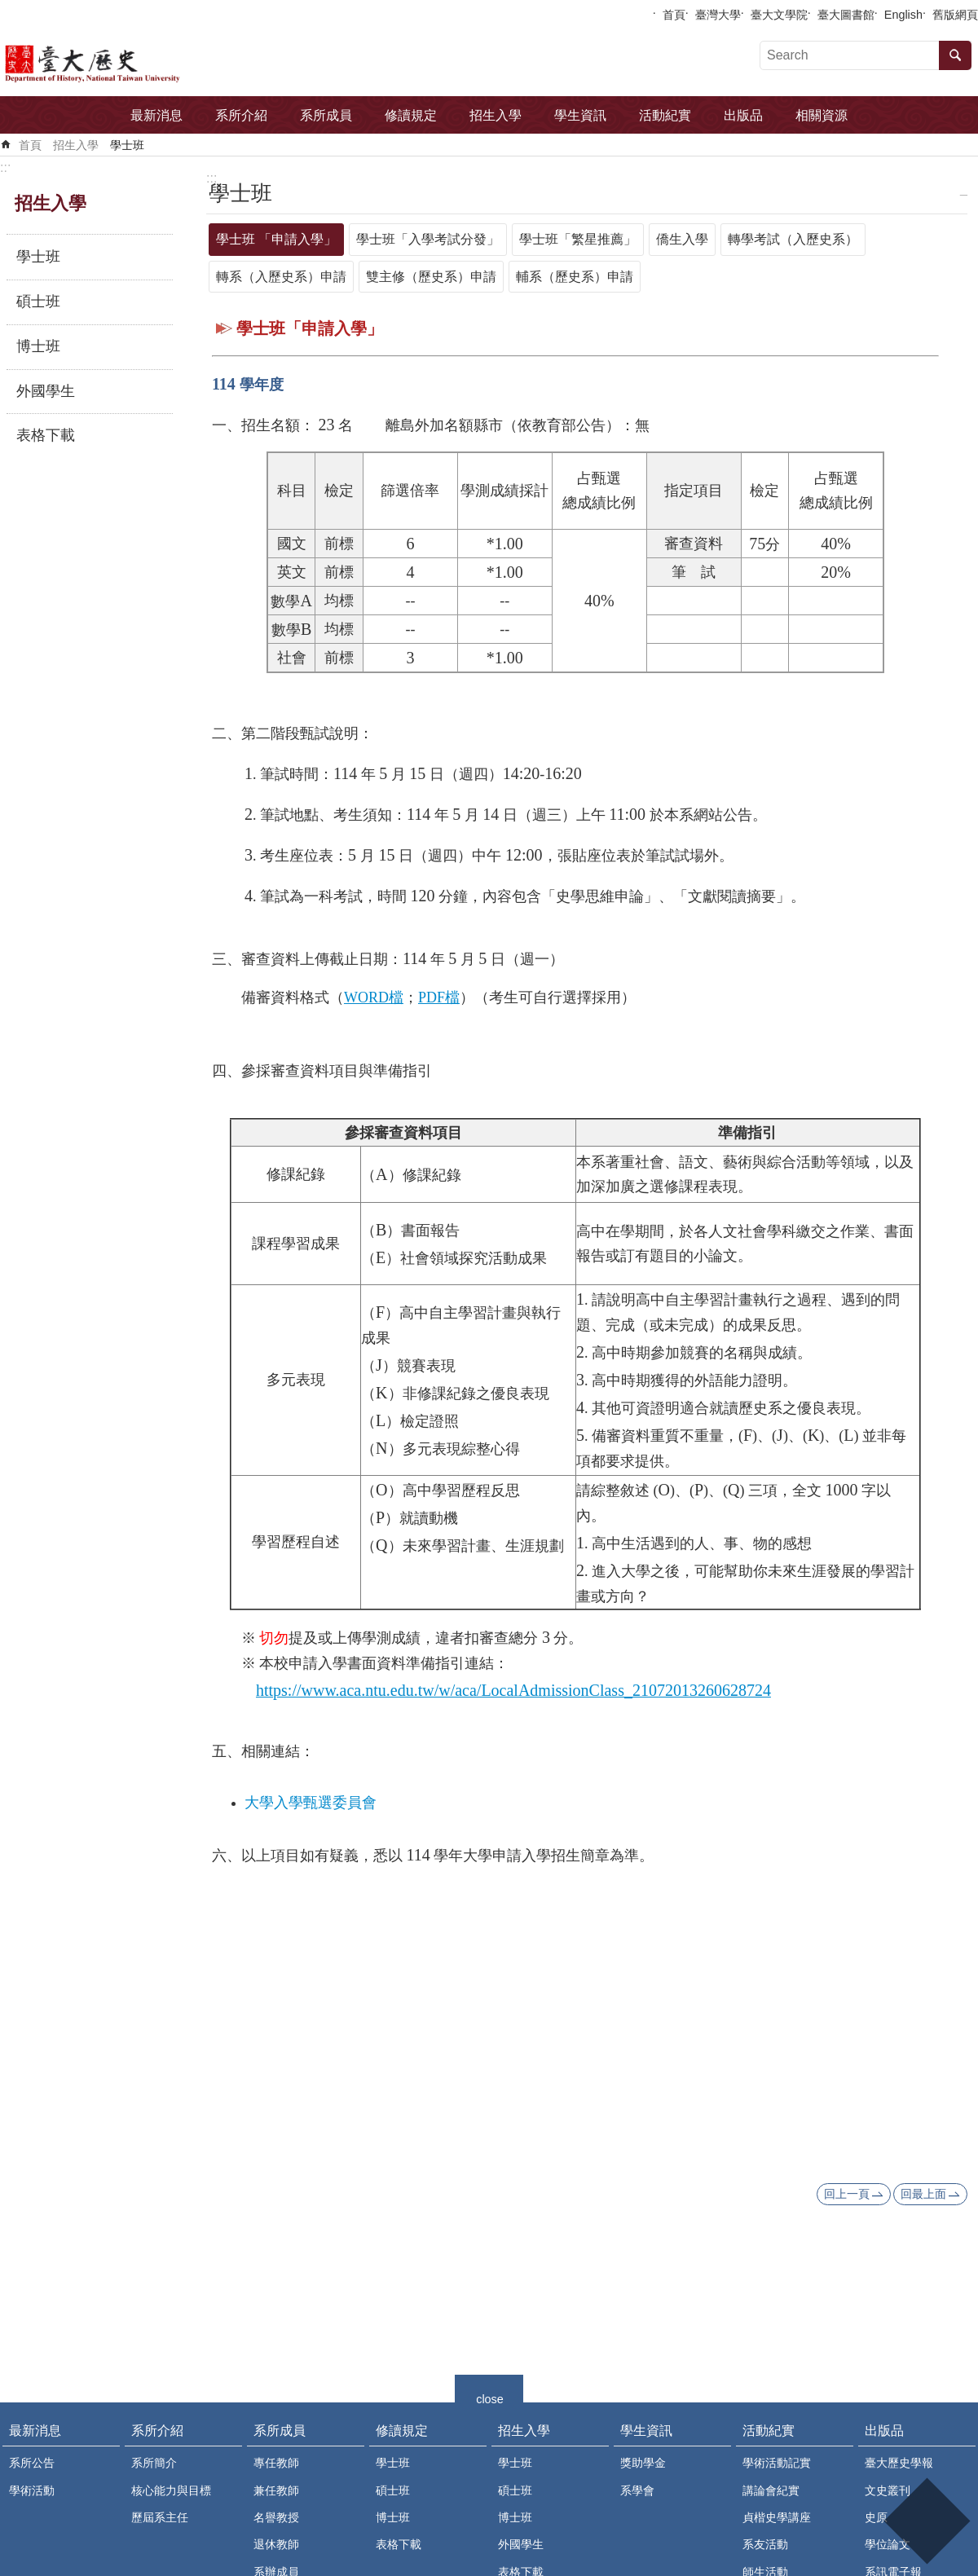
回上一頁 (847, 2193)
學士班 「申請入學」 (276, 239)
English (903, 14)
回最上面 (923, 2193)
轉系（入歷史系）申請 (281, 277)
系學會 (637, 2490)
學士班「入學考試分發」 (428, 239)
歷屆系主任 (159, 2517)
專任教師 (276, 2462)
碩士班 (38, 301)
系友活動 (765, 2544)
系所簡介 (154, 2462)
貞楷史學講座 (776, 2517)
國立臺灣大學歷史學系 (140, 62)
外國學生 (45, 391)
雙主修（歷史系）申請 (431, 277)
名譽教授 (276, 2517)
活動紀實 (665, 115)
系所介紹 (241, 115)
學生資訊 (580, 115)
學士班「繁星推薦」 (578, 239)
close (490, 2397)
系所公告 (32, 2462)
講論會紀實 (771, 2490)
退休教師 (276, 2544)
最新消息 (156, 115)
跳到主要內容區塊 (8, 8)
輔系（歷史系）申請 (574, 277)
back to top (926, 2521)
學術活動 (32, 2490)
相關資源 (821, 115)
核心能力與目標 (171, 2490)
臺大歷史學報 (899, 2462)
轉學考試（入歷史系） (793, 239)
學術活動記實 (776, 2462)
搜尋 (955, 55)
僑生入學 (682, 239)
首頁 (674, 14)
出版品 (743, 115)
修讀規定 (411, 115)
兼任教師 (276, 2490)
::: (5, 167)
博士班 (38, 346)
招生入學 (495, 115)
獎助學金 (643, 2462)
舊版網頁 (955, 14)
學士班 (127, 145)
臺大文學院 (779, 14)
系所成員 (326, 115)
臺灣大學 (718, 14)
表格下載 (45, 435)
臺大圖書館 (845, 14)
